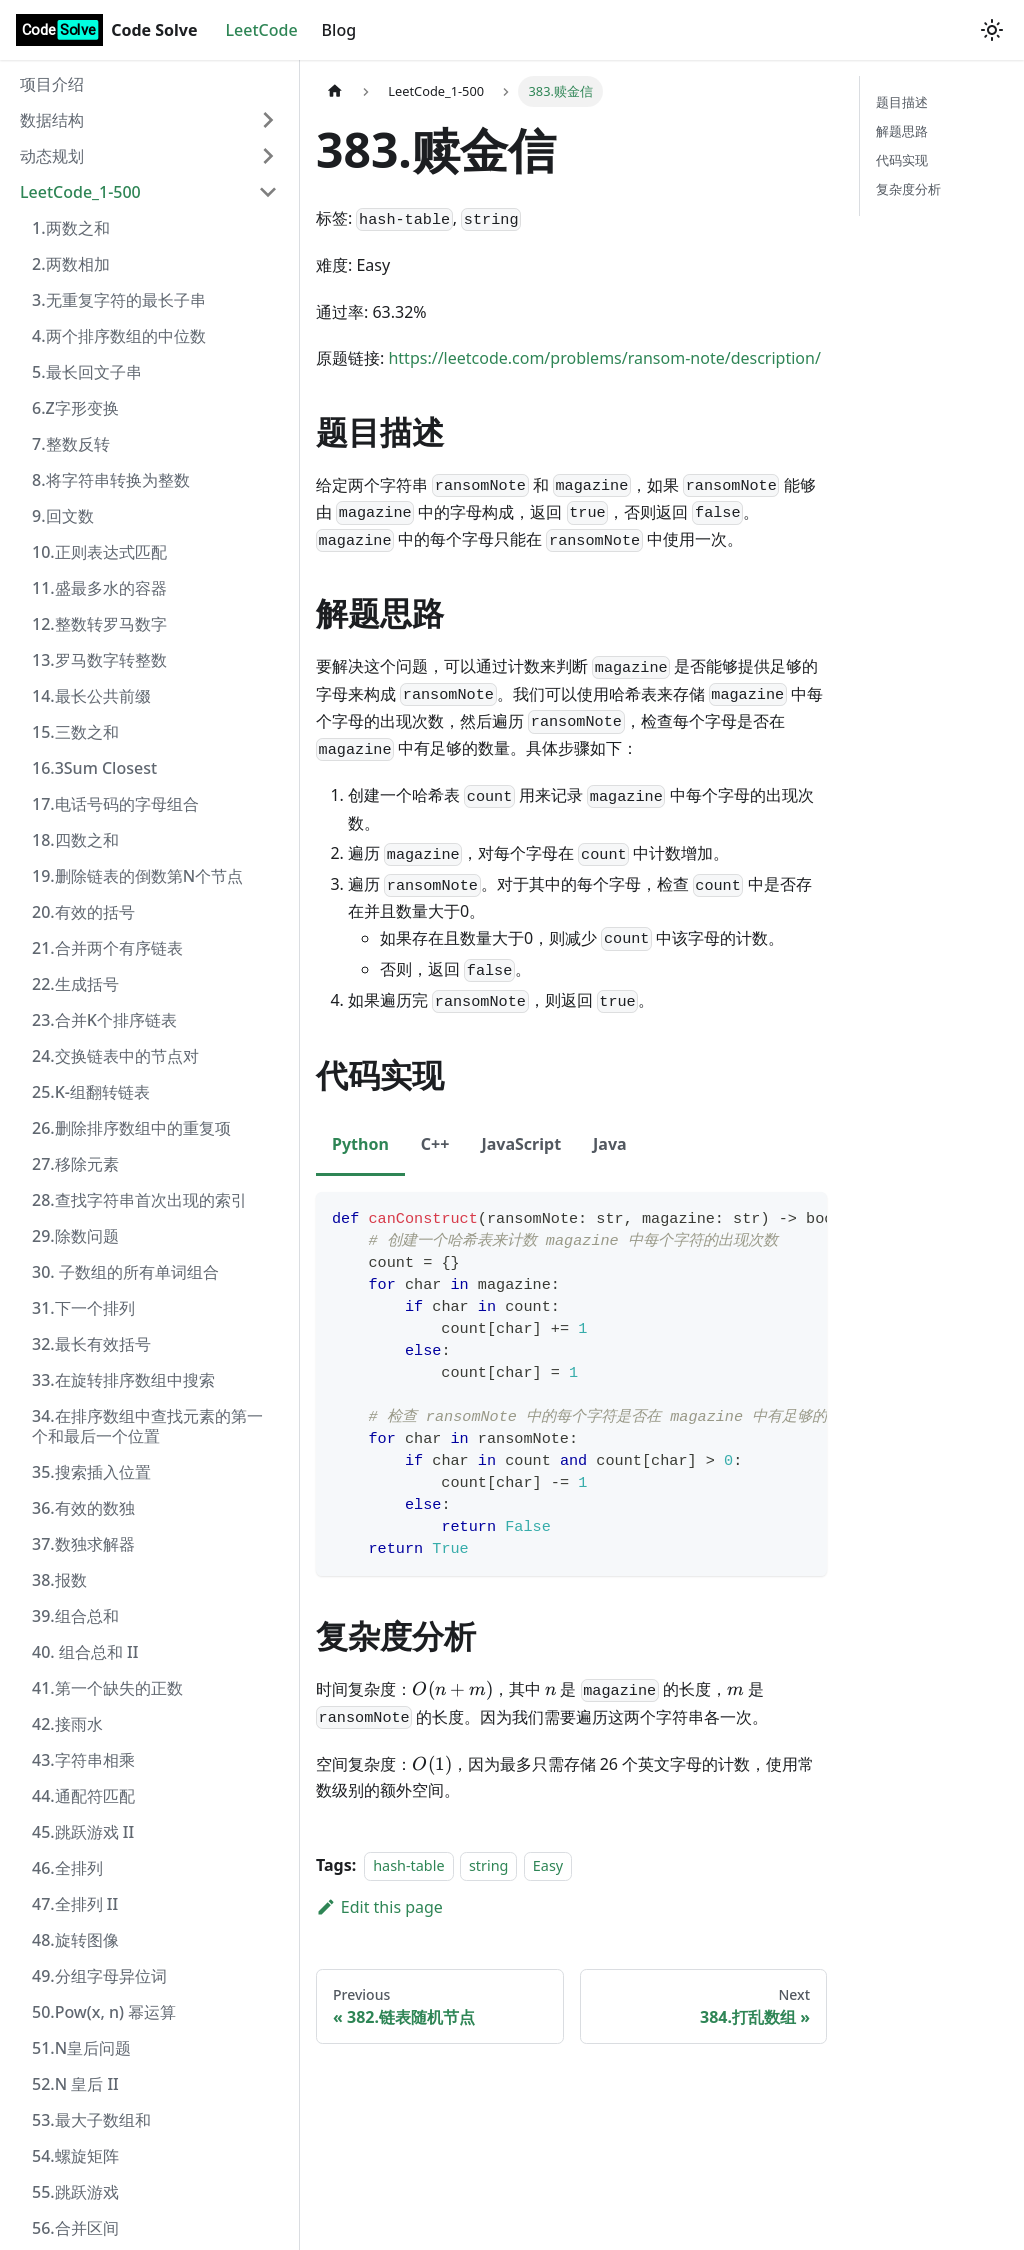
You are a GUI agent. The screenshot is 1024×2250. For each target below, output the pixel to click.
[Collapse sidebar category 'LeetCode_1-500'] (268, 192)
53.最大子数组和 (91, 2120)
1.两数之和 (71, 228)
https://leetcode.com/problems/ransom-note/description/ (604, 358)
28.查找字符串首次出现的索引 (139, 1200)
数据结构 (52, 120)
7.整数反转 (71, 444)
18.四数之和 (75, 840)
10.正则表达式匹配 (99, 552)
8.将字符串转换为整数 (111, 480)
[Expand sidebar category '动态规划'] (268, 156)
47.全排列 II (75, 1904)
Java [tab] (610, 1144)
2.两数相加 (71, 264)
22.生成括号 (75, 984)
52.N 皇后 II (75, 2084)
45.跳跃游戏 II (83, 1832)
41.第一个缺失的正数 (107, 1688)
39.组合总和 (75, 1616)
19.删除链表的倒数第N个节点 (137, 876)
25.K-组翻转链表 (91, 1092)
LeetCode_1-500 (80, 192)
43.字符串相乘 (83, 1760)
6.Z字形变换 (75, 408)
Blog (339, 30)
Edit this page (379, 1907)
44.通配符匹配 (83, 1796)
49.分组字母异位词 (99, 1976)
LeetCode (262, 30)
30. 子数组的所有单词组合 (125, 1272)
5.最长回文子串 (87, 372)
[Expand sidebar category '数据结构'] (268, 120)
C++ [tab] (435, 1144)
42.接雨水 (67, 1724)
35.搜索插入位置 (91, 1472)
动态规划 (52, 156)
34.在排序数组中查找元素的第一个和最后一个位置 (147, 1426)
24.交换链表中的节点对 (115, 1056)
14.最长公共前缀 (91, 696)
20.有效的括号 (83, 912)
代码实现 (902, 160)
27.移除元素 (75, 1164)
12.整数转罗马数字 (99, 624)
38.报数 (59, 1580)
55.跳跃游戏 (75, 2192)
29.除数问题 (75, 1236)
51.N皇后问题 (81, 2048)
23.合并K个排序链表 (104, 1020)
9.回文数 (63, 516)
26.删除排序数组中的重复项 (131, 1128)
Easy (548, 1865)
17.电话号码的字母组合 (115, 804)
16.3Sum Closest (94, 768)
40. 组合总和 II (85, 1652)
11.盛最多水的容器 (99, 588)
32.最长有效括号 (91, 1344)
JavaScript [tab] (521, 1144)
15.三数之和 (75, 732)
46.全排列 (67, 1868)
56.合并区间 (75, 2228)
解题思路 (902, 131)
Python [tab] (360, 1144)
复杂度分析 (908, 189)
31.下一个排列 (83, 1308)
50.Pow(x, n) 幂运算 (104, 2012)
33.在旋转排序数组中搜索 (123, 1380)
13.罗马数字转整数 (99, 660)
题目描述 (902, 102)
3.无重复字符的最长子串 (119, 300)
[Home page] (335, 91)
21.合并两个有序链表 (107, 948)
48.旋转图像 (75, 1940)
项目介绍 (52, 84)
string (489, 1865)
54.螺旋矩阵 (75, 2156)
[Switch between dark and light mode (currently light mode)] (992, 30)
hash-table (408, 1865)
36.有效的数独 (83, 1508)
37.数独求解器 (83, 1544)
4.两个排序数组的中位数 (119, 336)
